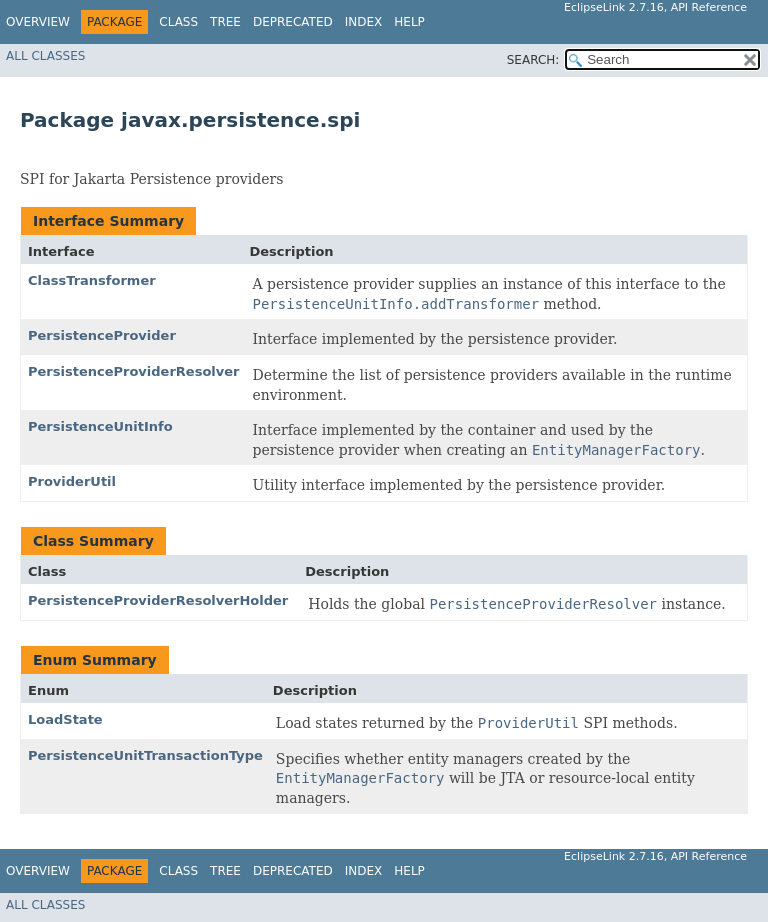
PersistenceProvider (102, 335)
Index (364, 22)
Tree (225, 22)
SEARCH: (533, 60)
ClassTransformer (92, 280)
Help (409, 22)
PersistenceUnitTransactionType (145, 755)
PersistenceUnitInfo (100, 426)
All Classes (45, 56)
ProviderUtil (72, 481)
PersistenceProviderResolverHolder (158, 600)
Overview (38, 22)
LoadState (65, 719)
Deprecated (293, 22)
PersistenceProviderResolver (134, 371)
